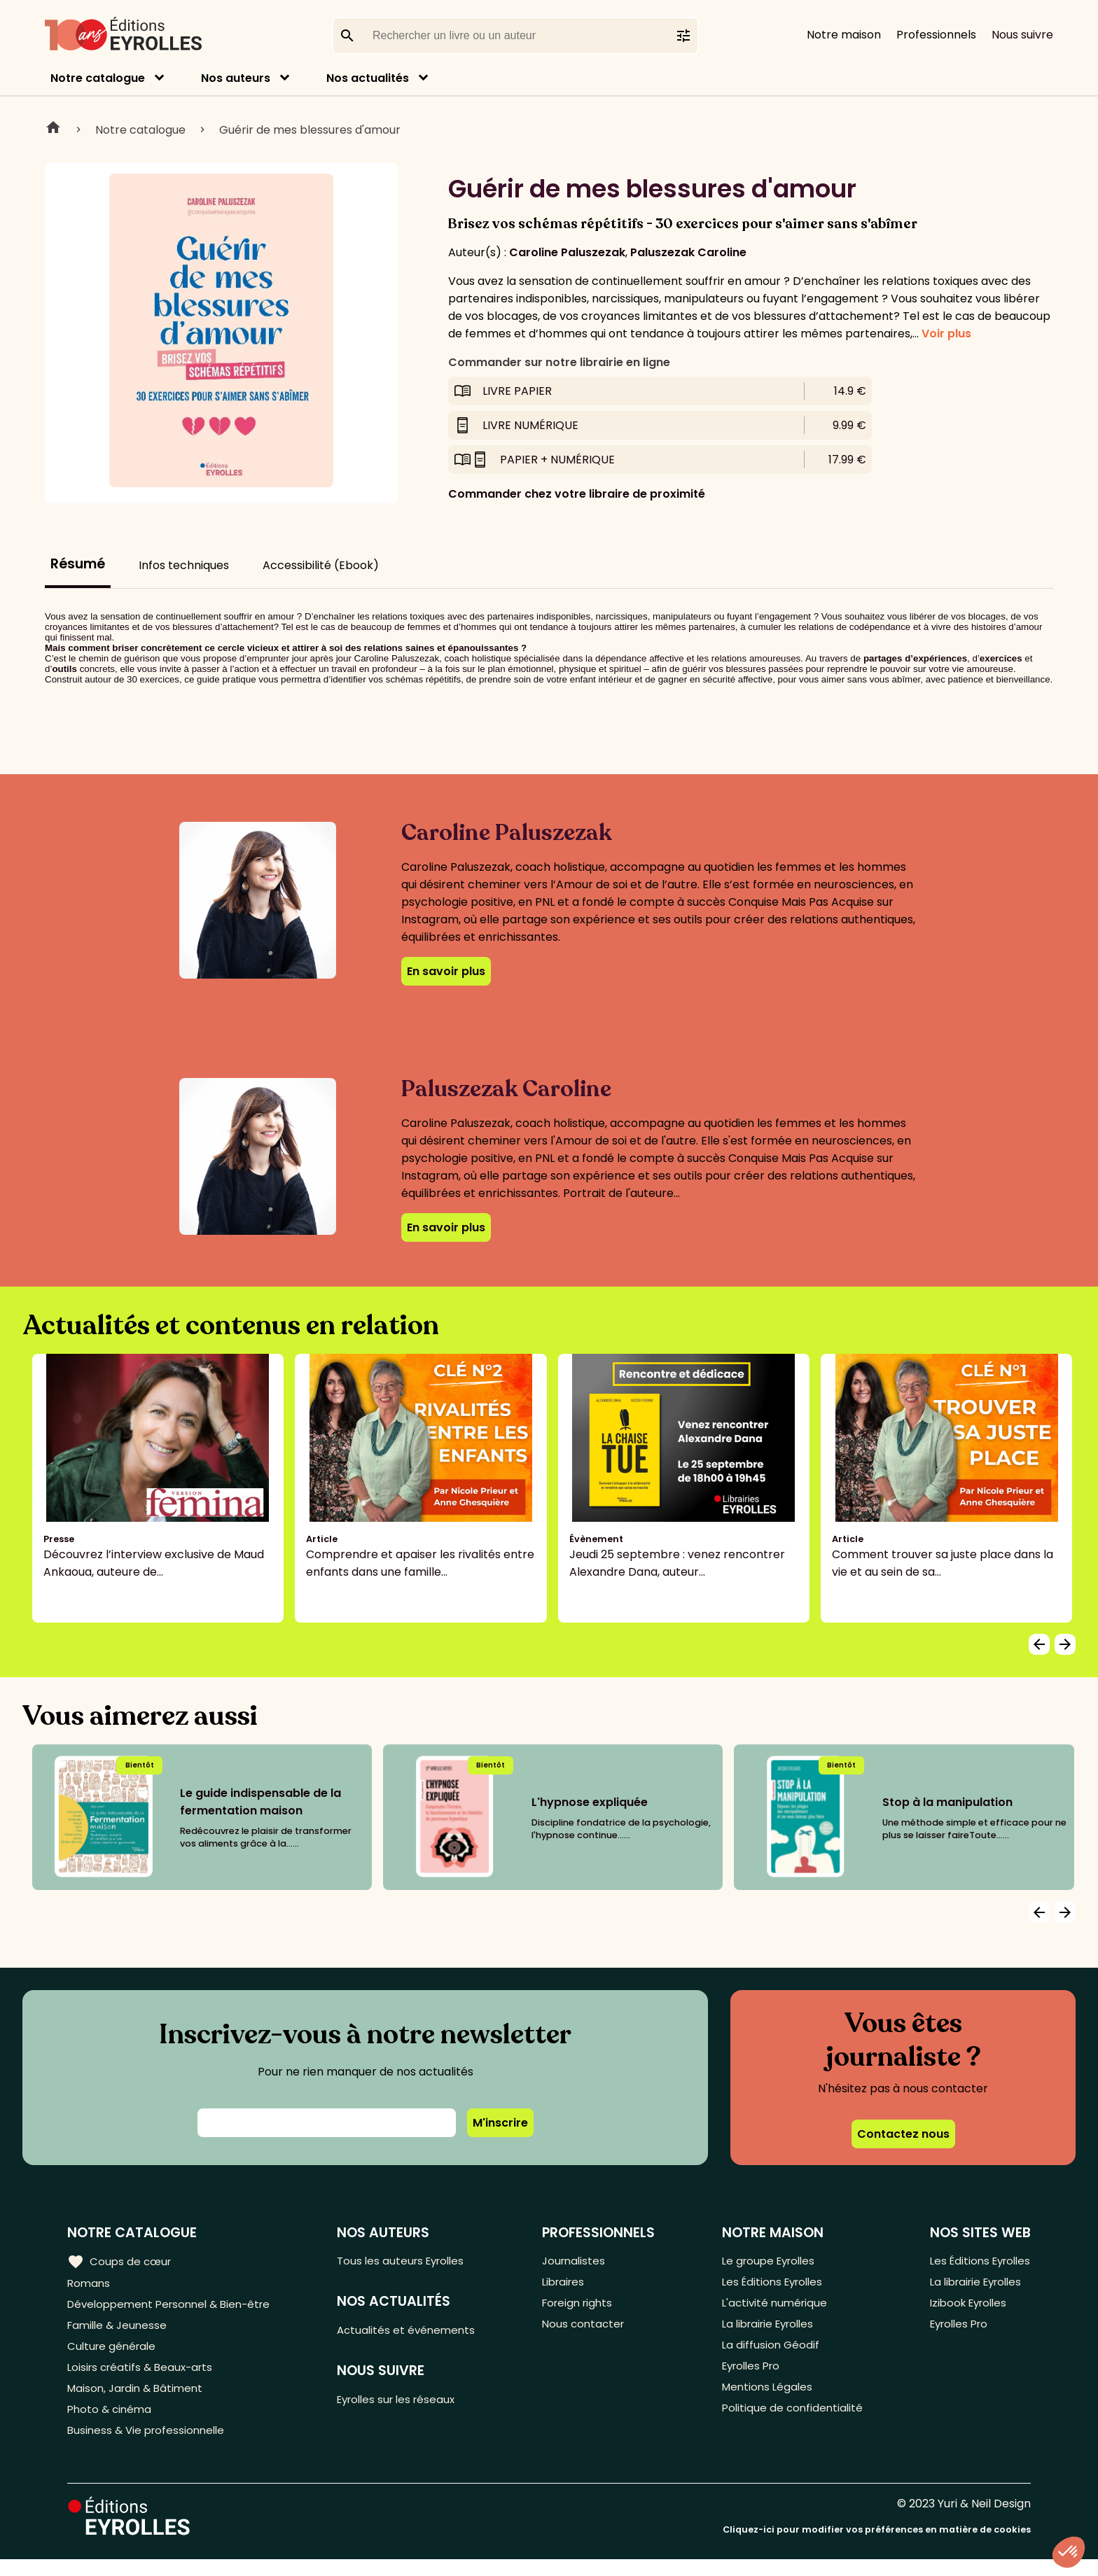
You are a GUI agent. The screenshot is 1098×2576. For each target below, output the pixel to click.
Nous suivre (1022, 35)
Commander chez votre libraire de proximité (576, 494)
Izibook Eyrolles (965, 2308)
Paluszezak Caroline (688, 252)
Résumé (77, 563)
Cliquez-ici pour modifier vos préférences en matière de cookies (877, 2546)
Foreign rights (584, 2308)
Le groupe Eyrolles (768, 2261)
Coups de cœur (120, 2261)
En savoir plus (446, 971)
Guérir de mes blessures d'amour (310, 130)
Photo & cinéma (111, 2423)
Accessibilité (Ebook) (321, 565)
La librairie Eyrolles (768, 2331)
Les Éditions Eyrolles (772, 2284)
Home (53, 129)
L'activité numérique (773, 2308)
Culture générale (113, 2354)
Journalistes (579, 2261)
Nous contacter (589, 2331)
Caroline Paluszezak (567, 252)
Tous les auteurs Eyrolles (410, 2261)
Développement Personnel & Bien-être (175, 2308)
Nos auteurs (235, 78)
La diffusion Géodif (768, 2354)
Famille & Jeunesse (119, 2331)
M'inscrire (500, 2123)
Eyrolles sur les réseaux (406, 2404)
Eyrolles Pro (750, 2377)
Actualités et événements (414, 2333)
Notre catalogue (97, 78)
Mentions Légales (765, 2400)
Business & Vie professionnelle (149, 2446)
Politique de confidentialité (790, 2423)
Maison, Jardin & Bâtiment (138, 2400)
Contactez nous (903, 2134)
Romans (89, 2284)
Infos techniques (184, 565)
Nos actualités (367, 78)
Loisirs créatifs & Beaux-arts (144, 2377)
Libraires (569, 2284)
